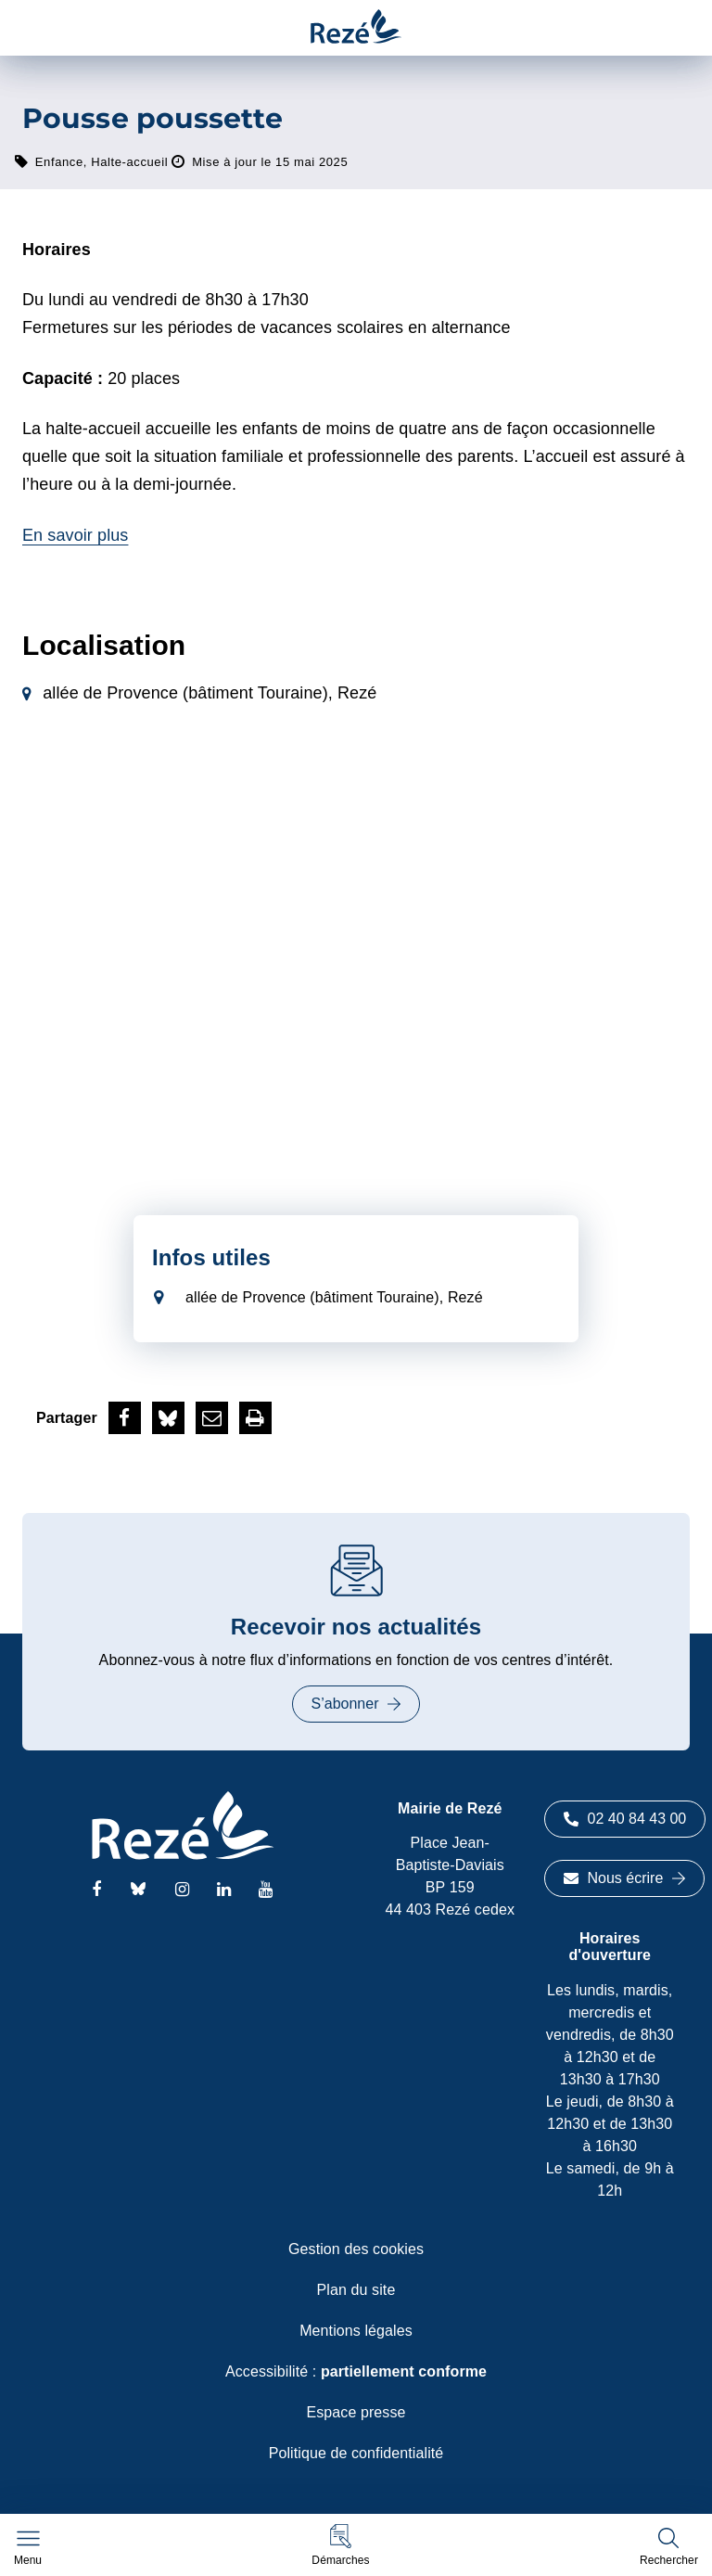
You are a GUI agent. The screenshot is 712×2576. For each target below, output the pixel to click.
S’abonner (356, 1703)
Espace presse (355, 2412)
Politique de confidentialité (356, 2453)
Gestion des (356, 2249)
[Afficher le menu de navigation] (28, 2548)
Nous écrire (625, 1878)
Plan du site (356, 2290)
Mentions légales (356, 2331)
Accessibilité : (356, 2371)
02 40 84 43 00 (625, 1818)
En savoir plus (75, 535)
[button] (340, 2545)
